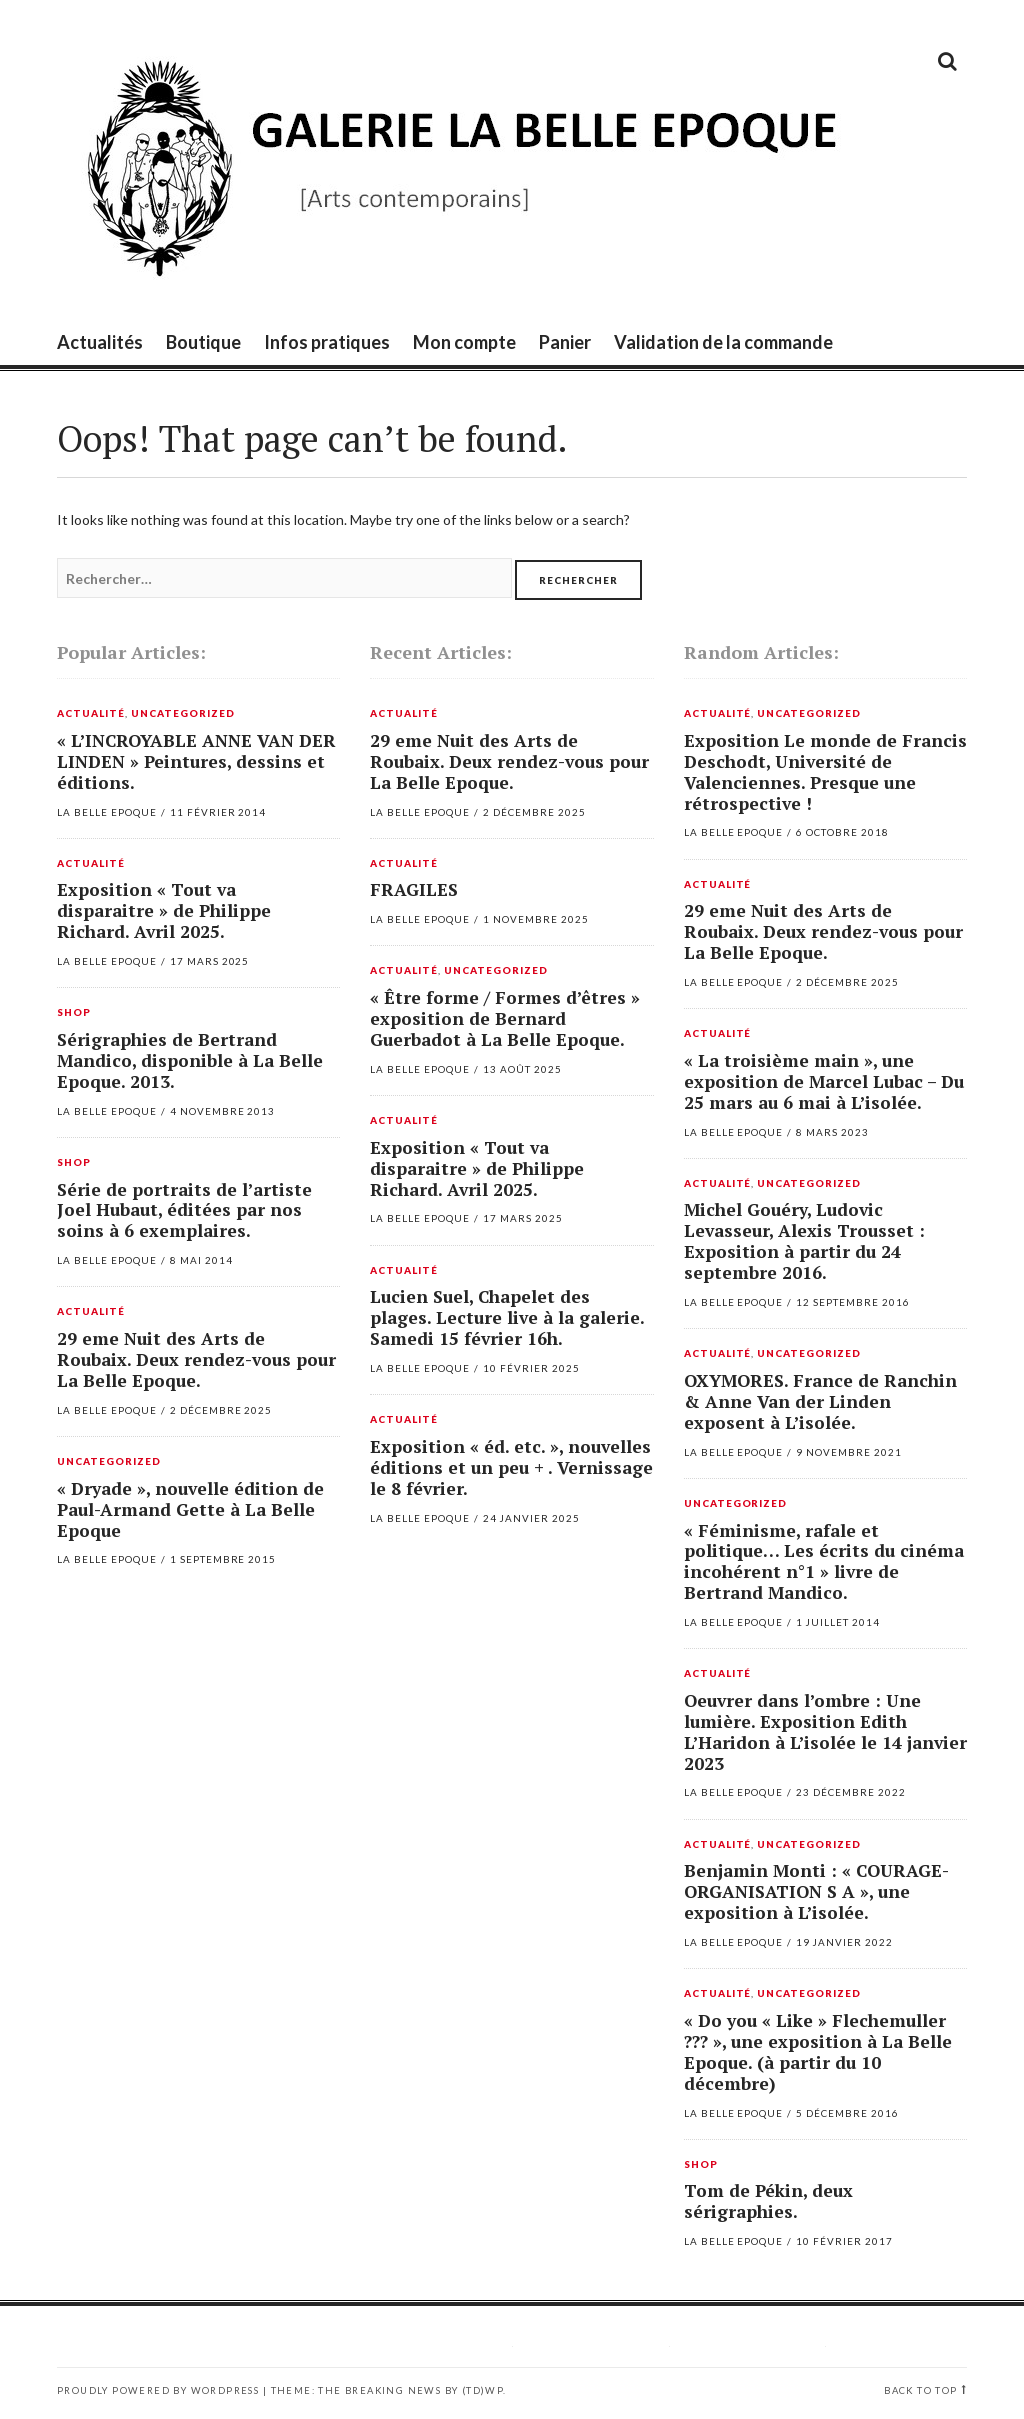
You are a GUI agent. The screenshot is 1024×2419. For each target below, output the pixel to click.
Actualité (91, 714)
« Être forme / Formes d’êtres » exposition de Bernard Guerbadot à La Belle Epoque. (505, 1018)
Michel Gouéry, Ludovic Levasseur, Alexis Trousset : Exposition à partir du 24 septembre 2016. (804, 1241)
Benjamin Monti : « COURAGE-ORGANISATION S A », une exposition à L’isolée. (816, 1891)
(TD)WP (482, 2390)
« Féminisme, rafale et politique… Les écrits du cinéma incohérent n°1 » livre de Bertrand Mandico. (824, 1562)
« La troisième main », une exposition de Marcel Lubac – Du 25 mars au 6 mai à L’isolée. (824, 1081)
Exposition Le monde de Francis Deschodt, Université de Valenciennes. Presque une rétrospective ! (825, 772)
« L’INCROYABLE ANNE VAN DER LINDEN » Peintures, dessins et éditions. (196, 761)
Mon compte (464, 342)
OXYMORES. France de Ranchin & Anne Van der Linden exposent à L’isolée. (820, 1401)
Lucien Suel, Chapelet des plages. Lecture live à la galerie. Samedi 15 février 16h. (507, 1317)
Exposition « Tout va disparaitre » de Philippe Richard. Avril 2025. (164, 910)
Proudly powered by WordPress (158, 2390)
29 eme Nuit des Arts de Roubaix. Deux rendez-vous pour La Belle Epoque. (196, 1359)
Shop (74, 1013)
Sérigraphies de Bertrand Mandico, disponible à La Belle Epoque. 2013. (190, 1060)
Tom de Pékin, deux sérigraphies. (768, 2201)
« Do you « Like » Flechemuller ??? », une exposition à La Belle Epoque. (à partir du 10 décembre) (818, 2052)
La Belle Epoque (107, 812)
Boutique (203, 342)
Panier (565, 342)
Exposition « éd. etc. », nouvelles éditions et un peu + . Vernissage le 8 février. (511, 1467)
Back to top (920, 2390)
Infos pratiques (327, 342)
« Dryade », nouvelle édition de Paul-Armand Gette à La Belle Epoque (190, 1509)
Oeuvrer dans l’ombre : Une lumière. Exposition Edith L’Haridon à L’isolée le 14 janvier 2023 (825, 1732)
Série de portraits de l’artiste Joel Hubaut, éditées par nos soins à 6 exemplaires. (184, 1210)
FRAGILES (414, 889)
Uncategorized (183, 714)
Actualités (100, 342)
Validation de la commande (723, 342)
